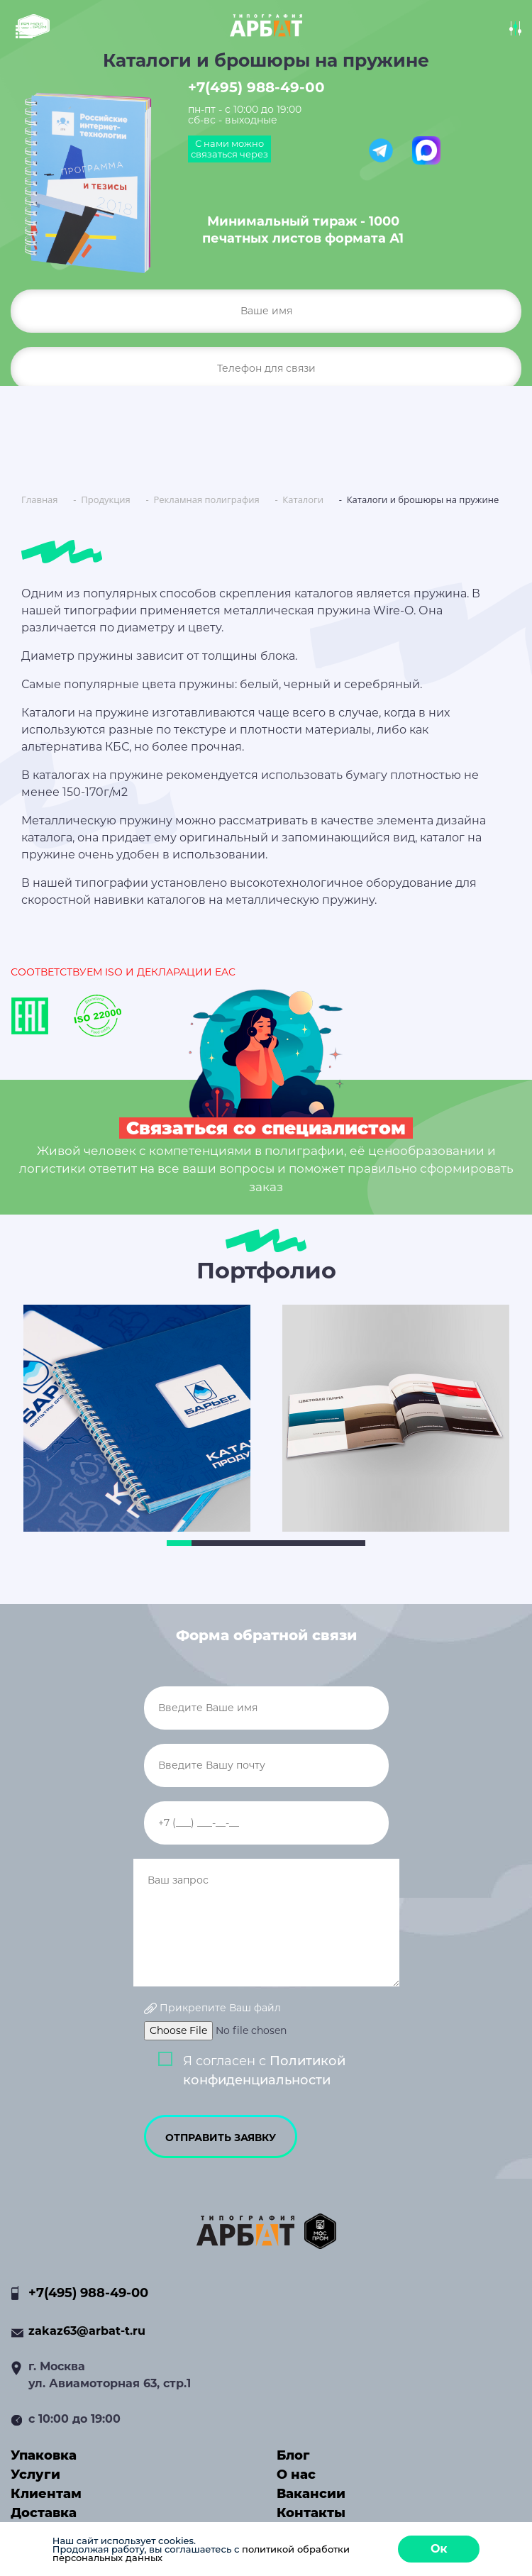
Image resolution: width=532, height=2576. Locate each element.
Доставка (44, 2513)
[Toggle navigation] (31, 31)
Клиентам (46, 2494)
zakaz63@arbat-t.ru (86, 2331)
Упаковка (44, 2455)
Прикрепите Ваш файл (212, 2007)
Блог (293, 2455)
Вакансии (311, 2494)
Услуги (35, 2474)
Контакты (311, 2513)
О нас (296, 2474)
